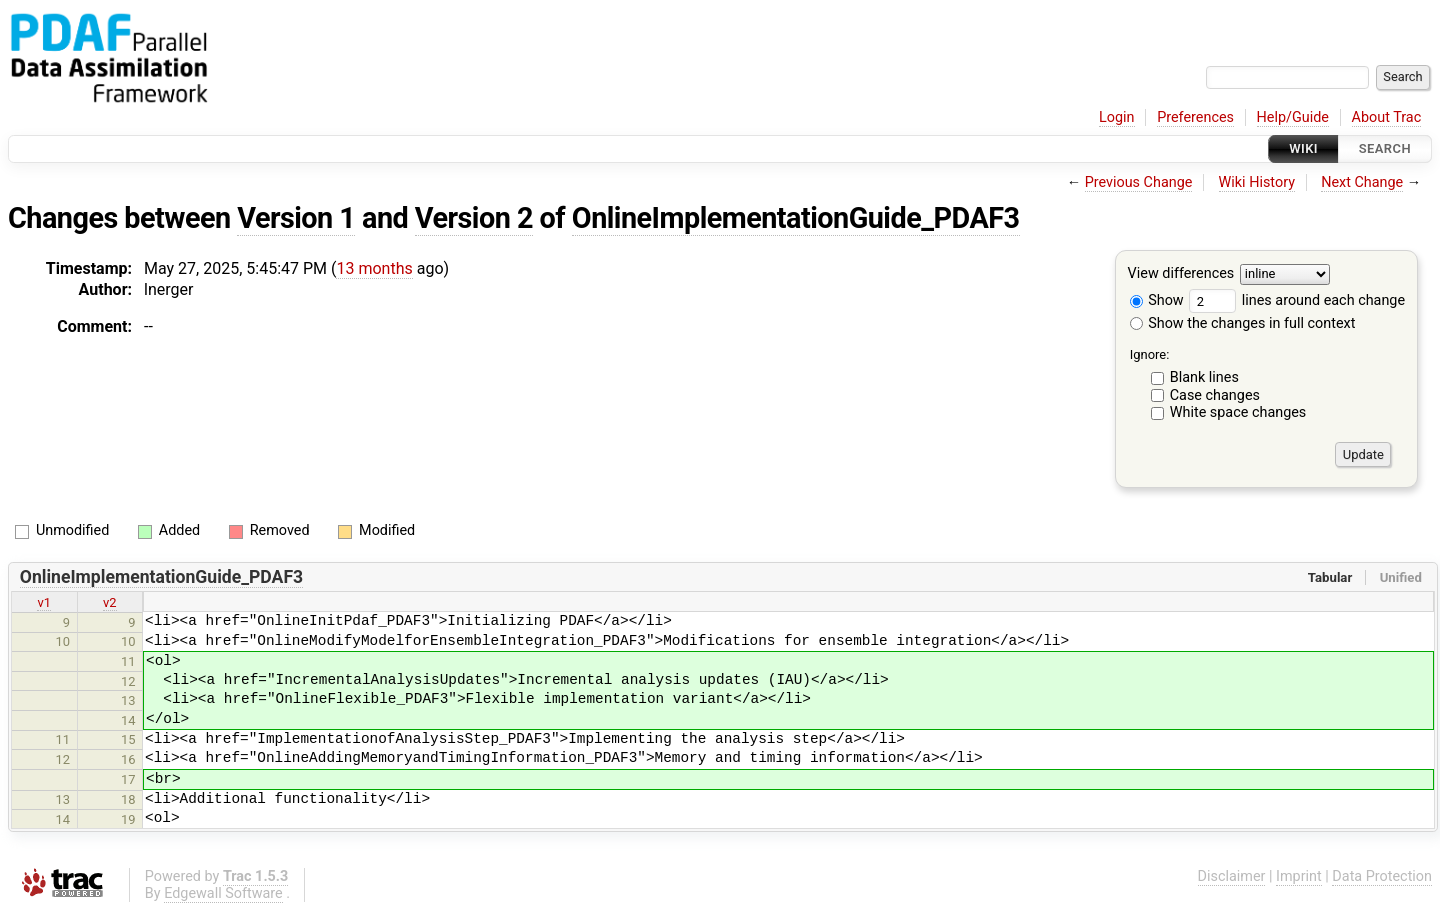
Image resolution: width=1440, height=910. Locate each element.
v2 (110, 602)
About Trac (1387, 117)
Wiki (1303, 148)
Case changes (1215, 395)
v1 (44, 602)
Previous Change (1139, 182)
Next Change (1362, 182)
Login (1117, 117)
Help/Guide (1293, 117)
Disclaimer (1232, 876)
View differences (1181, 274)
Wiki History (1257, 182)
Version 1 (296, 218)
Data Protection (1382, 876)
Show (1157, 300)
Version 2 (474, 218)
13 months (374, 268)
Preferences (1195, 117)
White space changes (1238, 412)
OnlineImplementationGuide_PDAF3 (796, 218)
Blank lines (1204, 377)
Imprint (1299, 876)
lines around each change (1297, 300)
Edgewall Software (223, 893)
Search (1385, 148)
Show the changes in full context (1243, 323)
